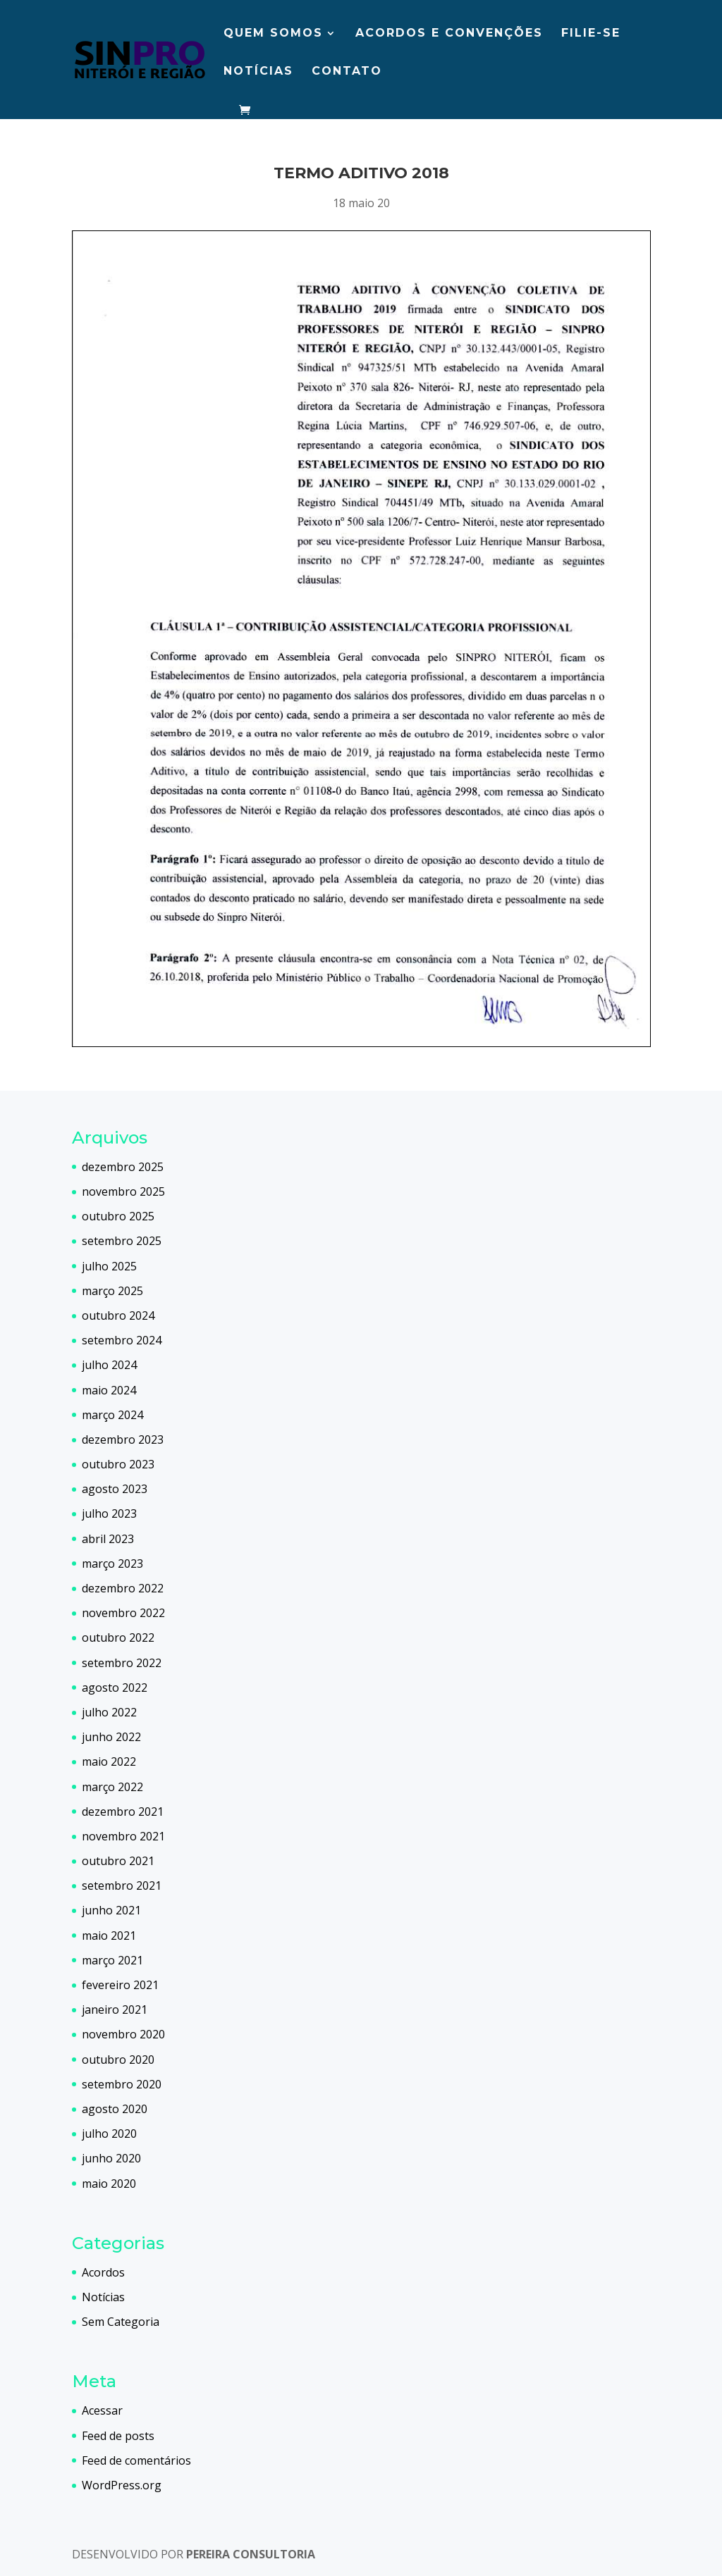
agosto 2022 (114, 1687)
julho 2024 (109, 1365)
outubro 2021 (118, 1861)
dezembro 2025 (123, 1167)
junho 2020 (111, 2158)
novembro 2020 (123, 2034)
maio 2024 (109, 1390)
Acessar (102, 2410)
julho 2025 (109, 1266)
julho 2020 (109, 2133)
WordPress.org (121, 2485)
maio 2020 (109, 2183)
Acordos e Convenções (449, 33)
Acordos (103, 2272)
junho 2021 (111, 1910)
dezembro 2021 (123, 1811)
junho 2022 (111, 1737)
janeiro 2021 (114, 2009)
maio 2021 (109, 1935)
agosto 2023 (114, 1489)
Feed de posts (118, 2436)
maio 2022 (109, 1761)
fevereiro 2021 (120, 1985)
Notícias (258, 72)
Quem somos (273, 33)
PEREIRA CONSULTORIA (250, 2554)
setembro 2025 (121, 1241)
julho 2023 (109, 1513)
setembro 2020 (121, 2084)
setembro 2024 (121, 1340)
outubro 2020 (118, 2059)
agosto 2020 (114, 2109)
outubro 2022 (118, 1637)
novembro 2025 (123, 1191)
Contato (347, 72)
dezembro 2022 (123, 1588)
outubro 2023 (118, 1464)
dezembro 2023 (123, 1439)
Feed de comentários (136, 2460)
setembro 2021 (121, 1885)
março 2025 (112, 1291)
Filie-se (590, 33)
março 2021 (112, 1960)
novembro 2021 (123, 1836)
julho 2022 (109, 1712)
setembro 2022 (121, 1663)
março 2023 (112, 1563)
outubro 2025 (118, 1216)
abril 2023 (108, 1539)
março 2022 (112, 1787)
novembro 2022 (123, 1613)
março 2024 (112, 1415)
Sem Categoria (120, 2321)
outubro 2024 (118, 1315)
